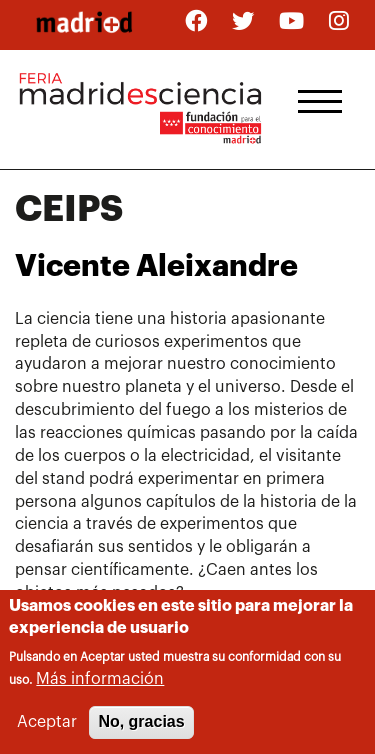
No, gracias (141, 724)
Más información (100, 681)
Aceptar (47, 725)
